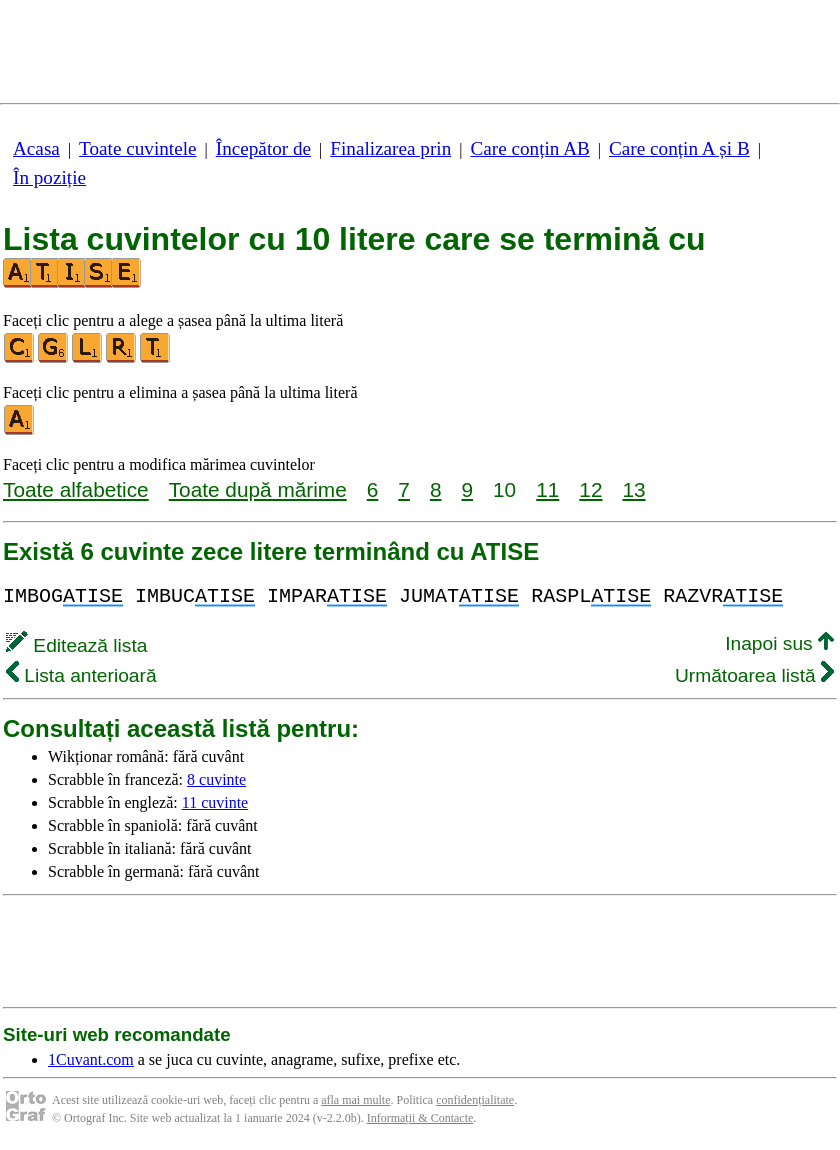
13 (633, 489)
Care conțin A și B (679, 148)
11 (547, 489)
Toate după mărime (258, 489)
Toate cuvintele (137, 148)
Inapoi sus (779, 643)
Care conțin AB (529, 148)
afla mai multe (355, 1100)
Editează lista (76, 645)
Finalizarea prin (390, 148)
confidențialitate (475, 1100)
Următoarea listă (754, 675)
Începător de (263, 148)
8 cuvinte (216, 779)
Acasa (36, 148)
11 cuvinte (215, 802)
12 (590, 489)
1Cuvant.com (91, 1059)
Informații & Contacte (420, 1118)
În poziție (49, 177)
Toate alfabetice (76, 489)
